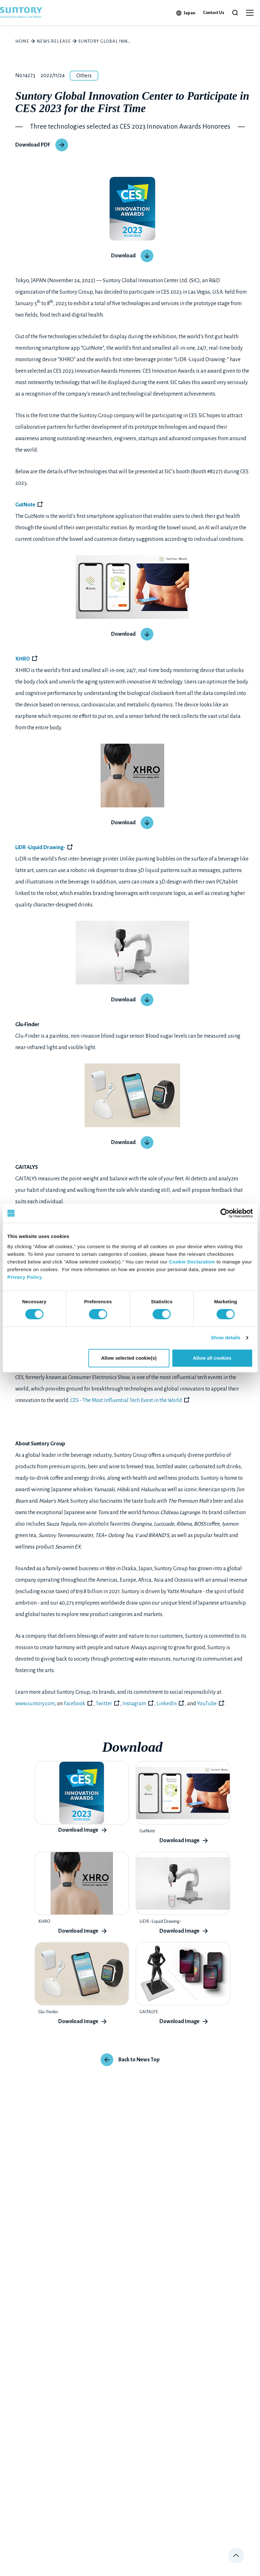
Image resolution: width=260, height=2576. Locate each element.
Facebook (74, 1704)
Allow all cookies (212, 1358)
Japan (189, 12)
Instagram (134, 1704)
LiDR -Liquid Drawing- (40, 847)
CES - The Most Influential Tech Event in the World (126, 1400)
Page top (236, 2555)
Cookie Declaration (192, 1261)
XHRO (22, 659)
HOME (22, 41)
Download (123, 256)
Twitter (104, 1704)
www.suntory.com (35, 1704)
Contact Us (213, 12)
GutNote (25, 505)
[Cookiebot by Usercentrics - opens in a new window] (225, 1213)
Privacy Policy (24, 1277)
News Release (54, 41)
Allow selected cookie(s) (129, 1358)
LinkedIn (167, 1704)
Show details (226, 1337)
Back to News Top (139, 2060)
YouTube (207, 1704)
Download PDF (32, 145)
